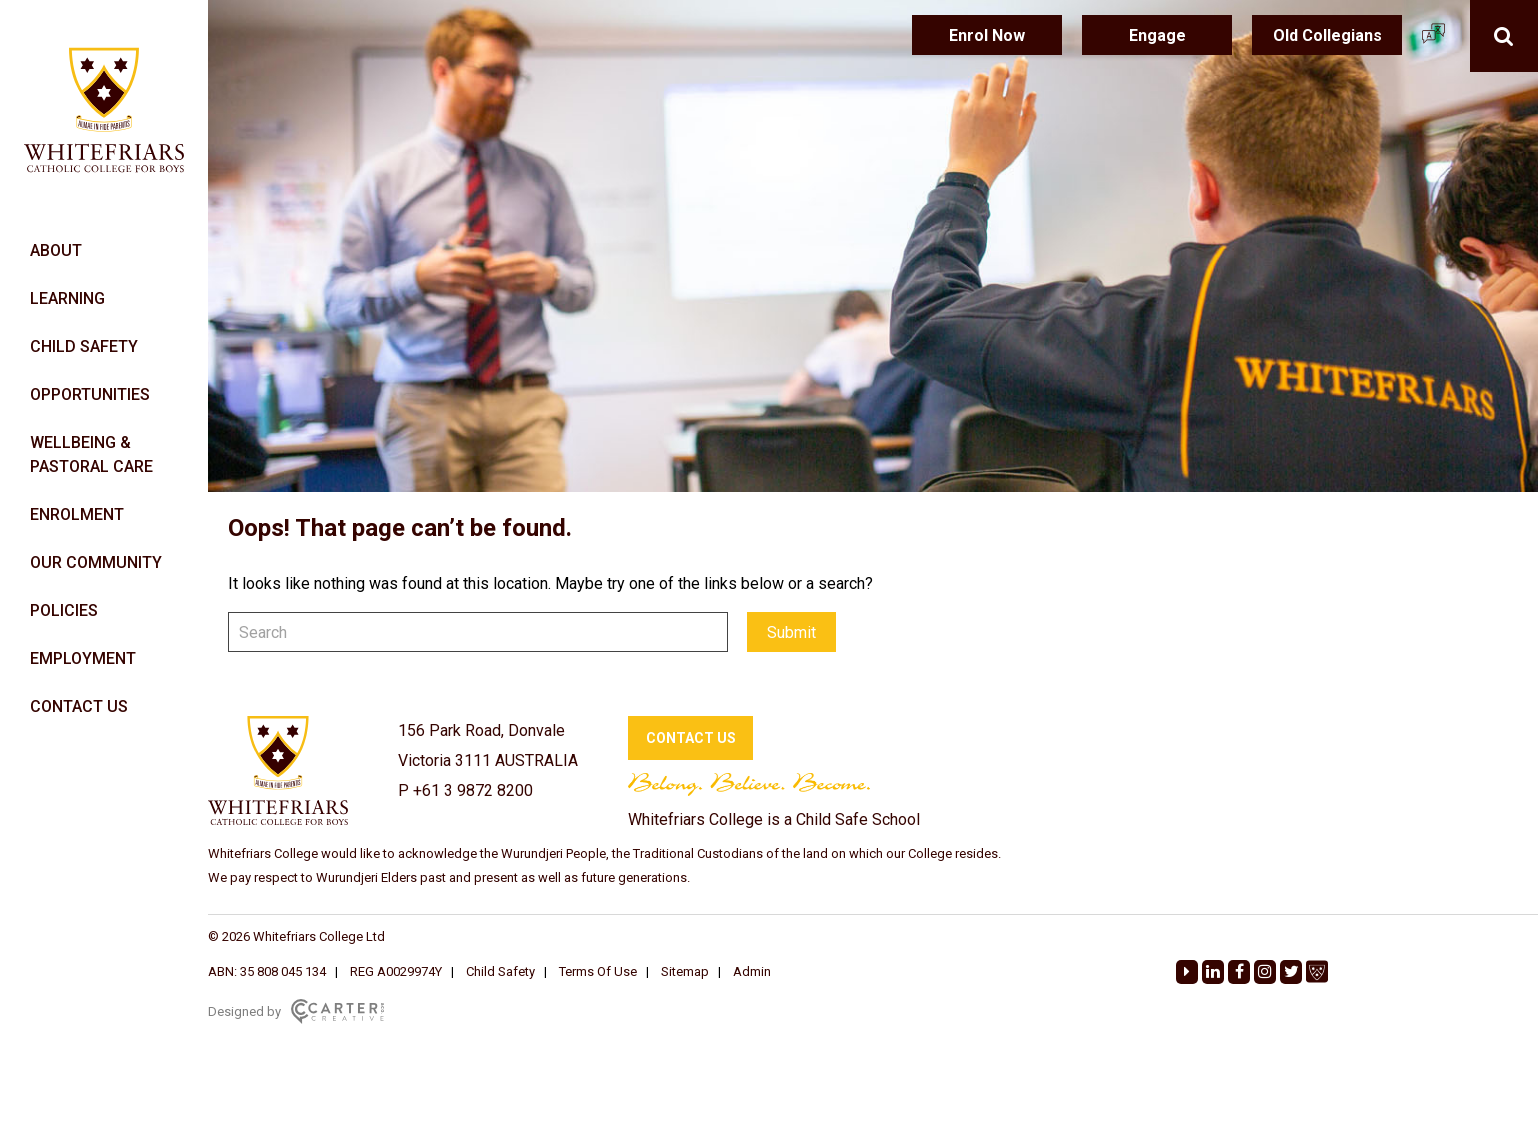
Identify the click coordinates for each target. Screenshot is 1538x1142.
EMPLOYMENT (83, 658)
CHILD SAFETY (84, 346)
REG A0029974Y (396, 971)
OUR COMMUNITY (96, 562)
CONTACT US (79, 706)
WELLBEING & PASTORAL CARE (91, 454)
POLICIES (64, 610)
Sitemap (685, 971)
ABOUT (56, 250)
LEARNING (67, 298)
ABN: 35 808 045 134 (267, 971)
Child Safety (500, 971)
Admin (752, 971)
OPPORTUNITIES (90, 394)
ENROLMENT (77, 514)
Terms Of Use (598, 971)
